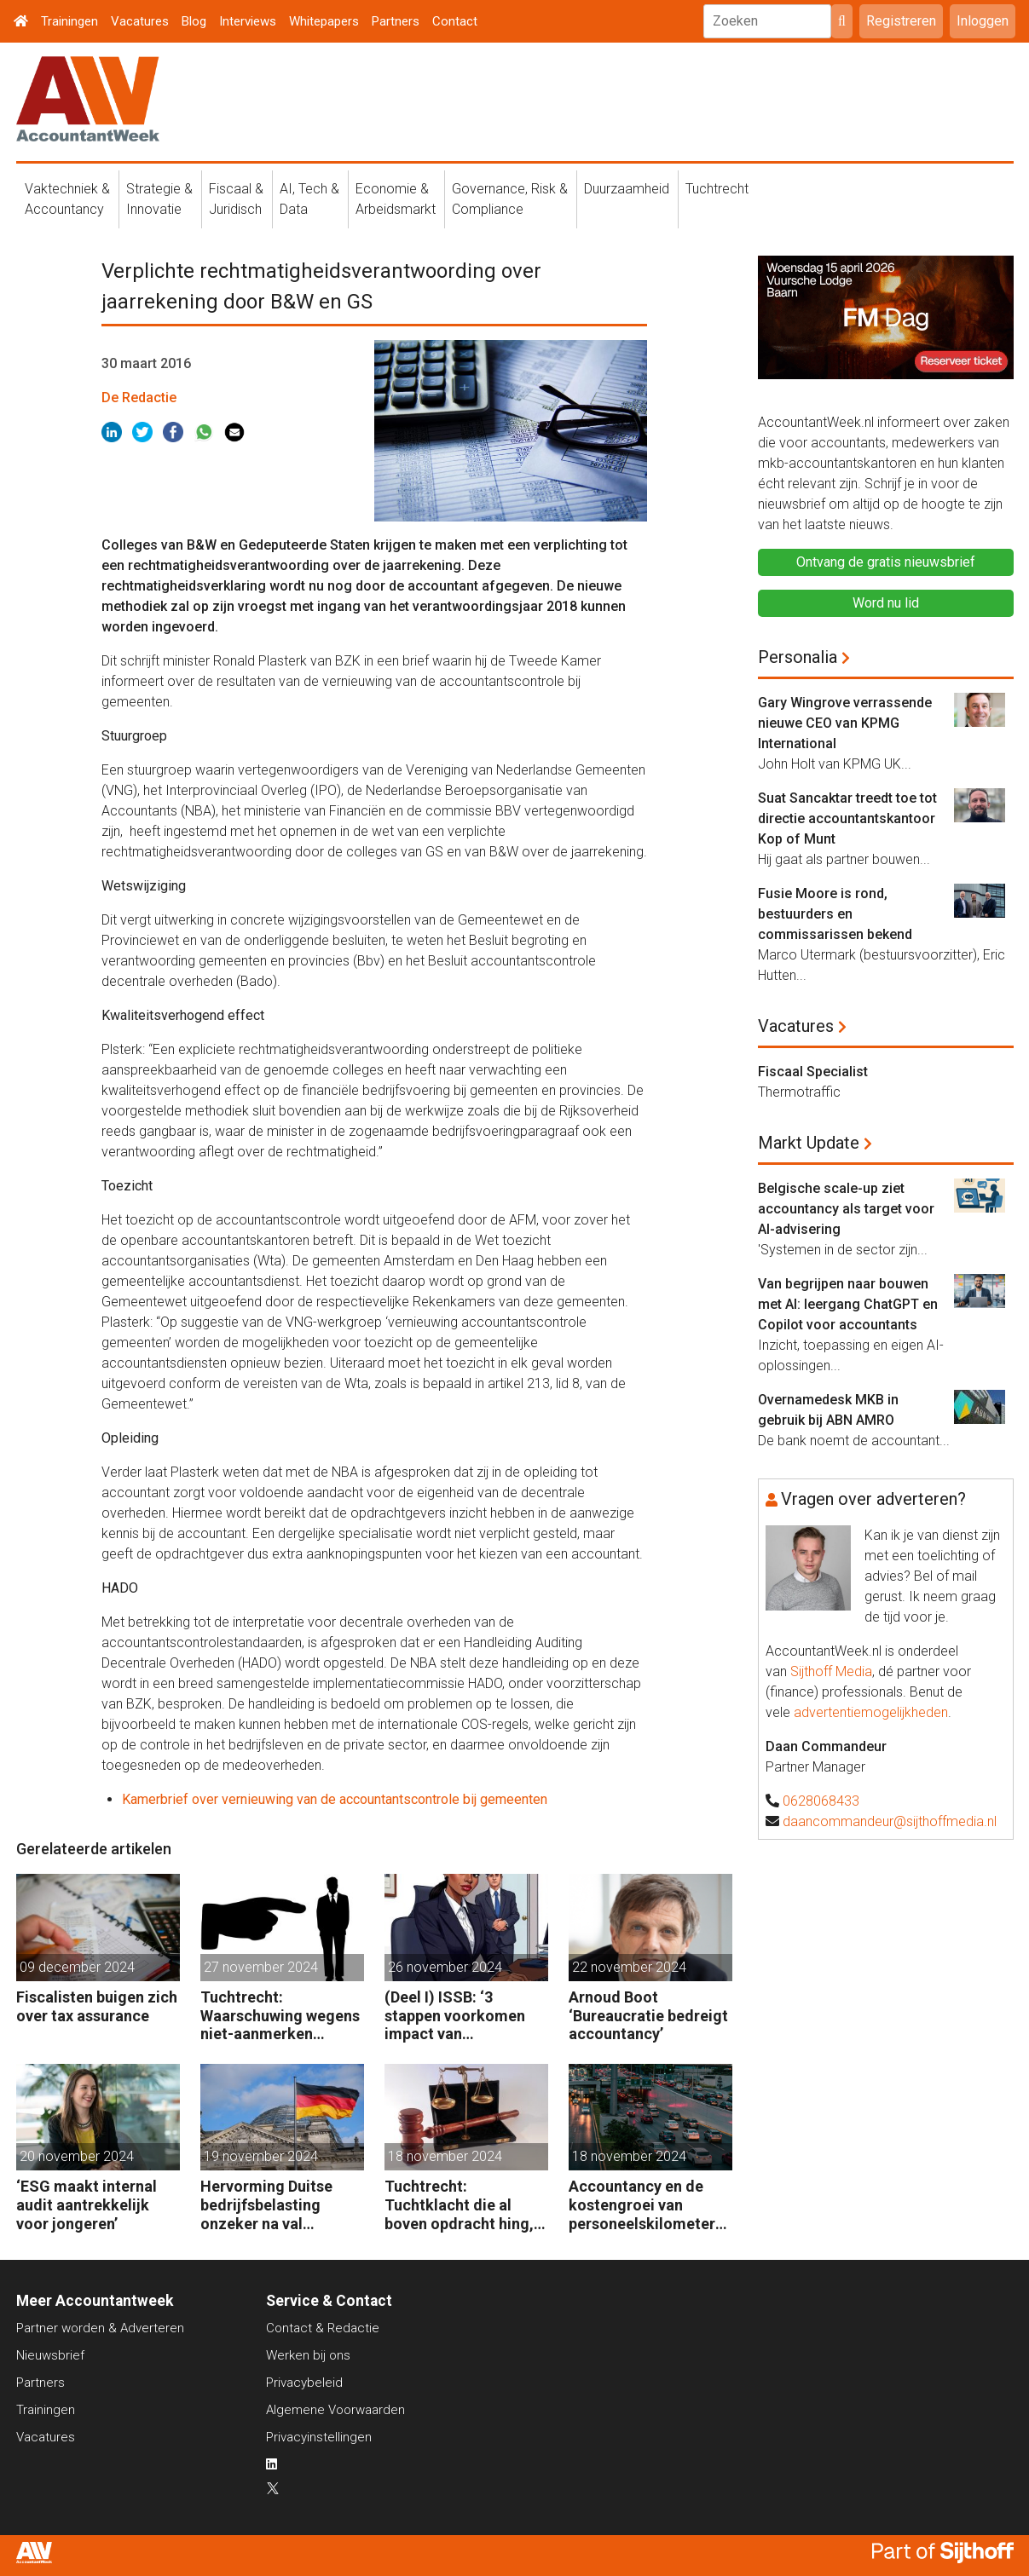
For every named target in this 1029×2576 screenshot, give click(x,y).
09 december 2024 (77, 1967)
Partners (395, 21)
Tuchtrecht (717, 189)
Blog (194, 21)
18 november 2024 (445, 2156)
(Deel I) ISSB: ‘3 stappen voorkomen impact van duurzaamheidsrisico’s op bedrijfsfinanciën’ (463, 2015)
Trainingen (69, 21)
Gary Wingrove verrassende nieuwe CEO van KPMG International (845, 723)
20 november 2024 (77, 2156)
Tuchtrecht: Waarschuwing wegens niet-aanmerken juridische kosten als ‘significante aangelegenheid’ (280, 2015)
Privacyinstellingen (319, 2437)
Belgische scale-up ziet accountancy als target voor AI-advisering (846, 1208)
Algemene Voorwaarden (335, 2410)
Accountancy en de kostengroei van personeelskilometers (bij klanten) (646, 2205)
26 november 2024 (445, 1967)
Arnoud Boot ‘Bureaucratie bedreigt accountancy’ (648, 2015)
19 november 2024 (261, 2156)
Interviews (247, 21)
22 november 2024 (629, 1967)
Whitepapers (324, 21)
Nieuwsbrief (50, 2355)
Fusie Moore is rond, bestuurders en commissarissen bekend (835, 913)
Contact (454, 21)
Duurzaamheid (626, 189)
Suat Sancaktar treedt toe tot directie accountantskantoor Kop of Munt (847, 818)
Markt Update (808, 1142)
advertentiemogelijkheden (871, 1712)
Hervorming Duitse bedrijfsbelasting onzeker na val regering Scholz (266, 2205)
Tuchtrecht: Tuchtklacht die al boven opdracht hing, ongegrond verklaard (459, 2205)
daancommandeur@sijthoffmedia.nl (890, 1821)
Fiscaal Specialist (813, 1071)
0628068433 (821, 1801)
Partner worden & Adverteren (100, 2328)
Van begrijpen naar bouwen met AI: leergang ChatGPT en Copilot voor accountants (848, 1304)
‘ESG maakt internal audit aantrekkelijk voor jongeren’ (86, 2204)
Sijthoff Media (831, 1671)
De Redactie (138, 397)
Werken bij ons (308, 2355)
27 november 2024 (261, 1967)
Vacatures (140, 21)
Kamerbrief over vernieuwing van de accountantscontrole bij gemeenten (334, 1799)
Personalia (797, 657)
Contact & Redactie (322, 2328)
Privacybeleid (304, 2382)
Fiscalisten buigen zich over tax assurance (96, 2006)
